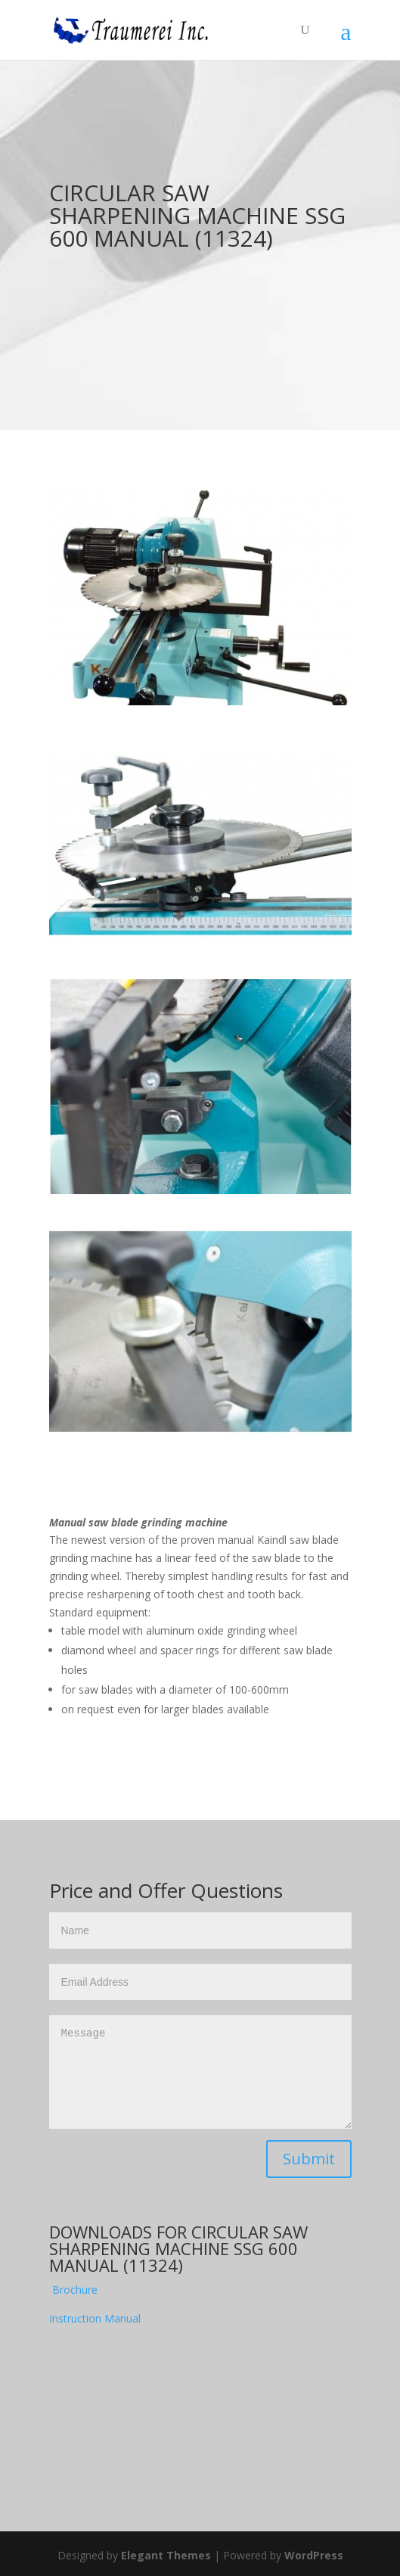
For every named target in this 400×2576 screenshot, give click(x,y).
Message (200, 2072)
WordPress (313, 2555)
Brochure (75, 2289)
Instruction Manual (95, 2318)
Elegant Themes (166, 2555)
